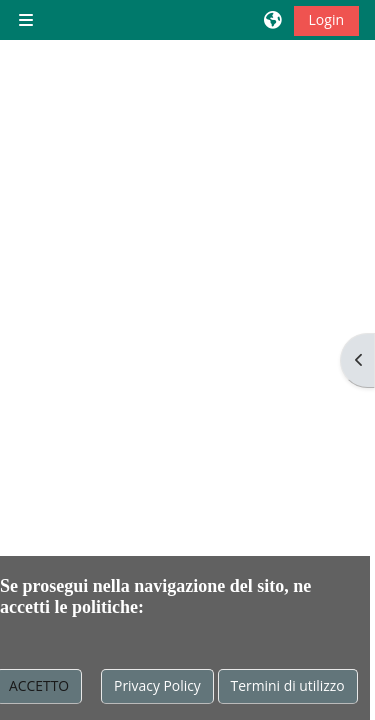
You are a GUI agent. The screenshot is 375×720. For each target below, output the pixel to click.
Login (326, 19)
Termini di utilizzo (288, 685)
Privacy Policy (157, 685)
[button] (274, 20)
